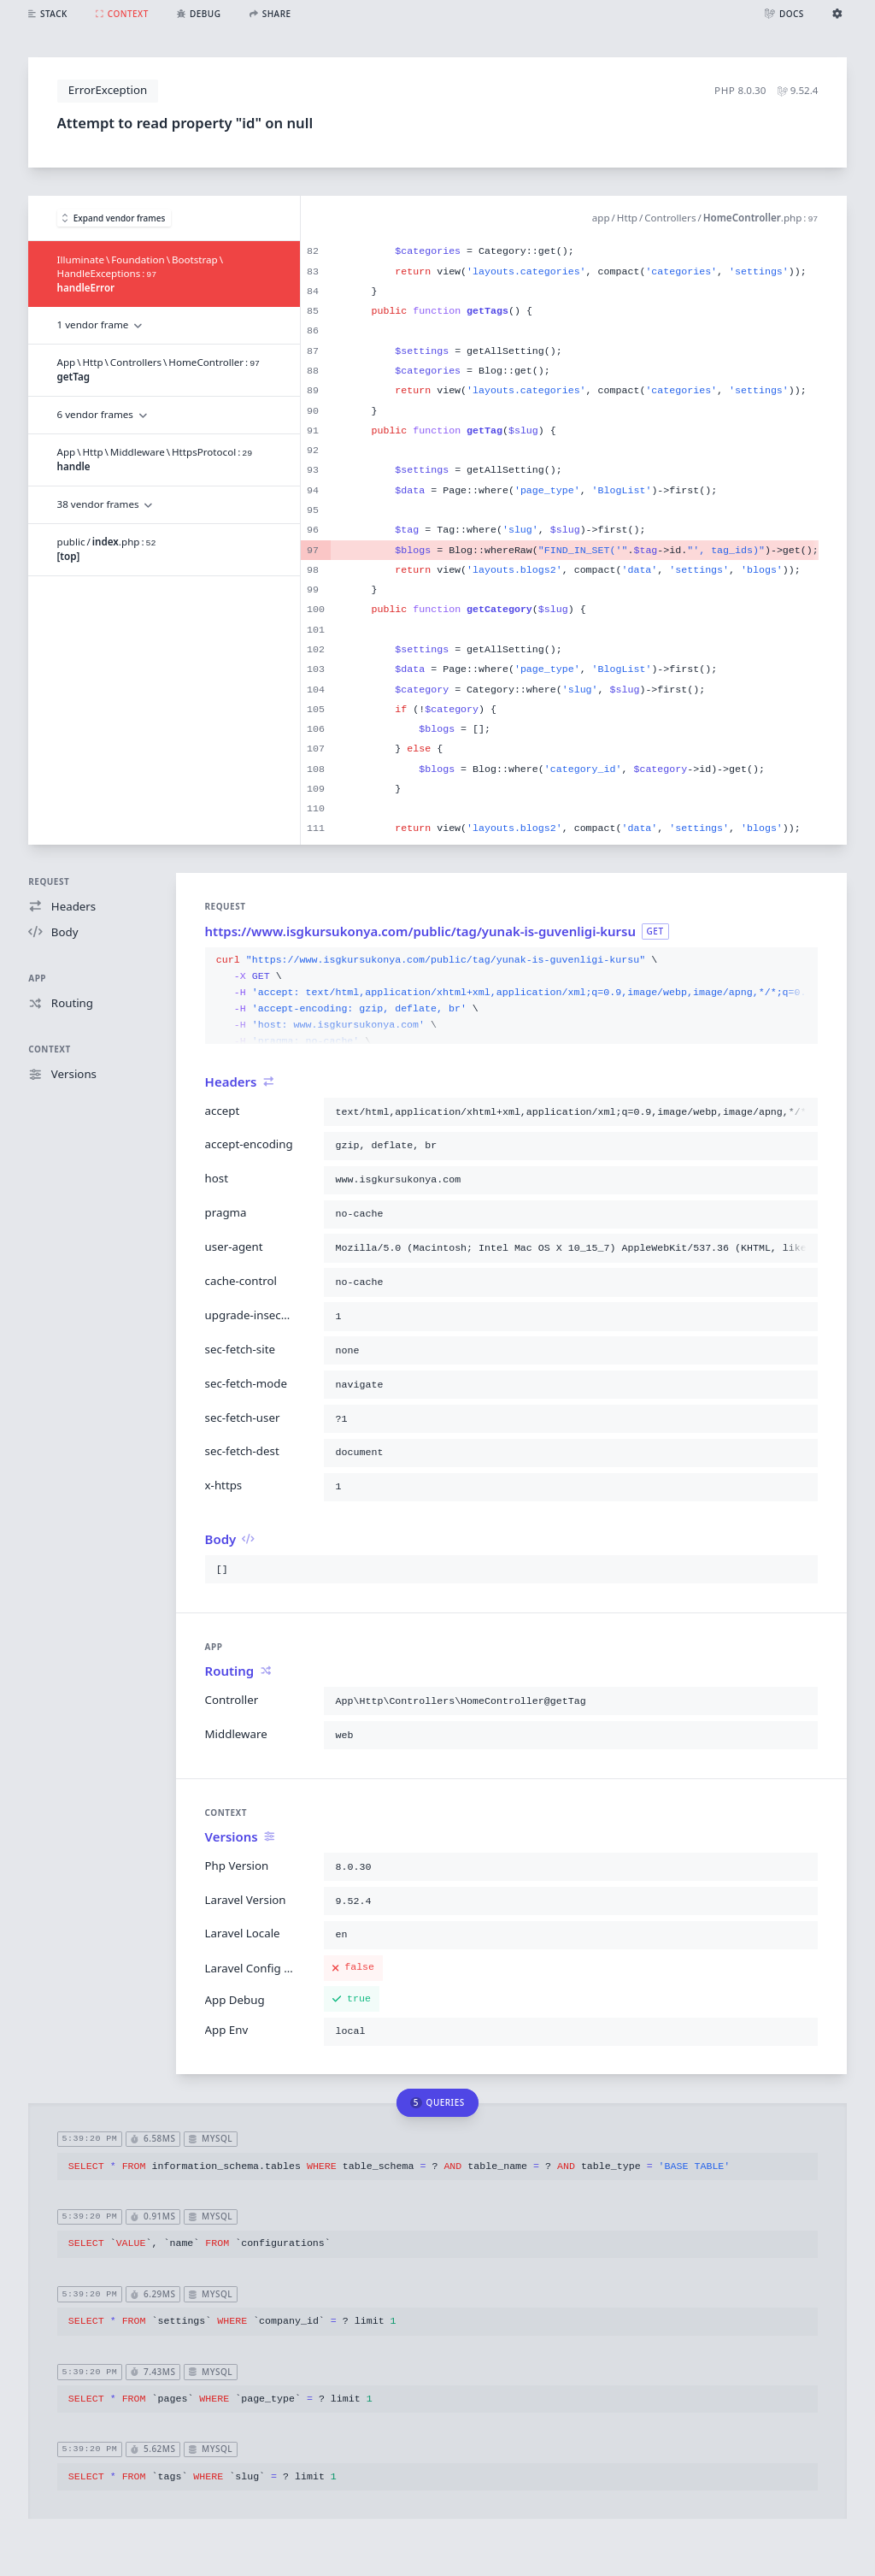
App (37, 978)
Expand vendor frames (113, 218)
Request (48, 881)
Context (49, 1049)
